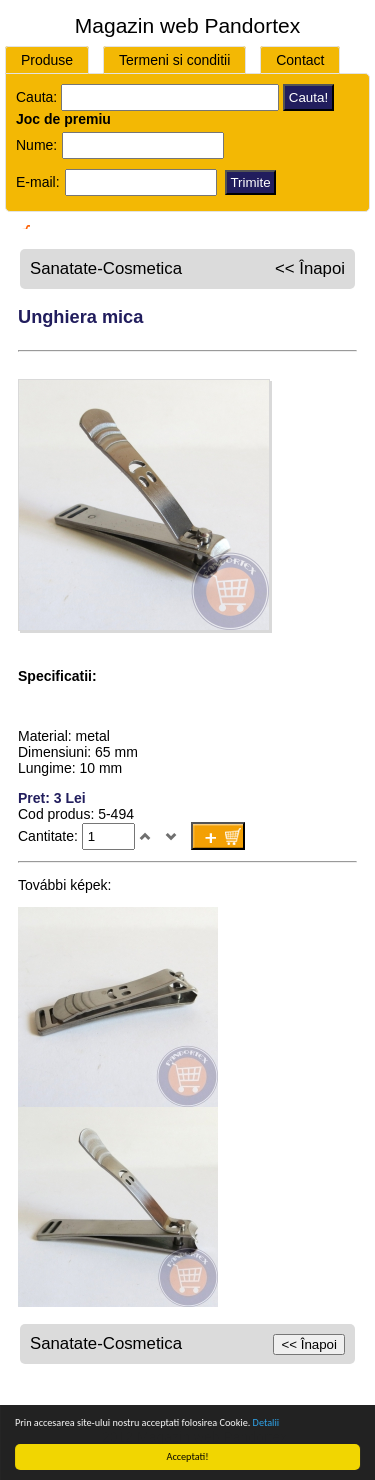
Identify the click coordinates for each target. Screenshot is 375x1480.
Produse (47, 60)
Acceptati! (188, 1456)
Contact (300, 60)
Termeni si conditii (174, 60)
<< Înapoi (310, 268)
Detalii (266, 1422)
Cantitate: (50, 836)
